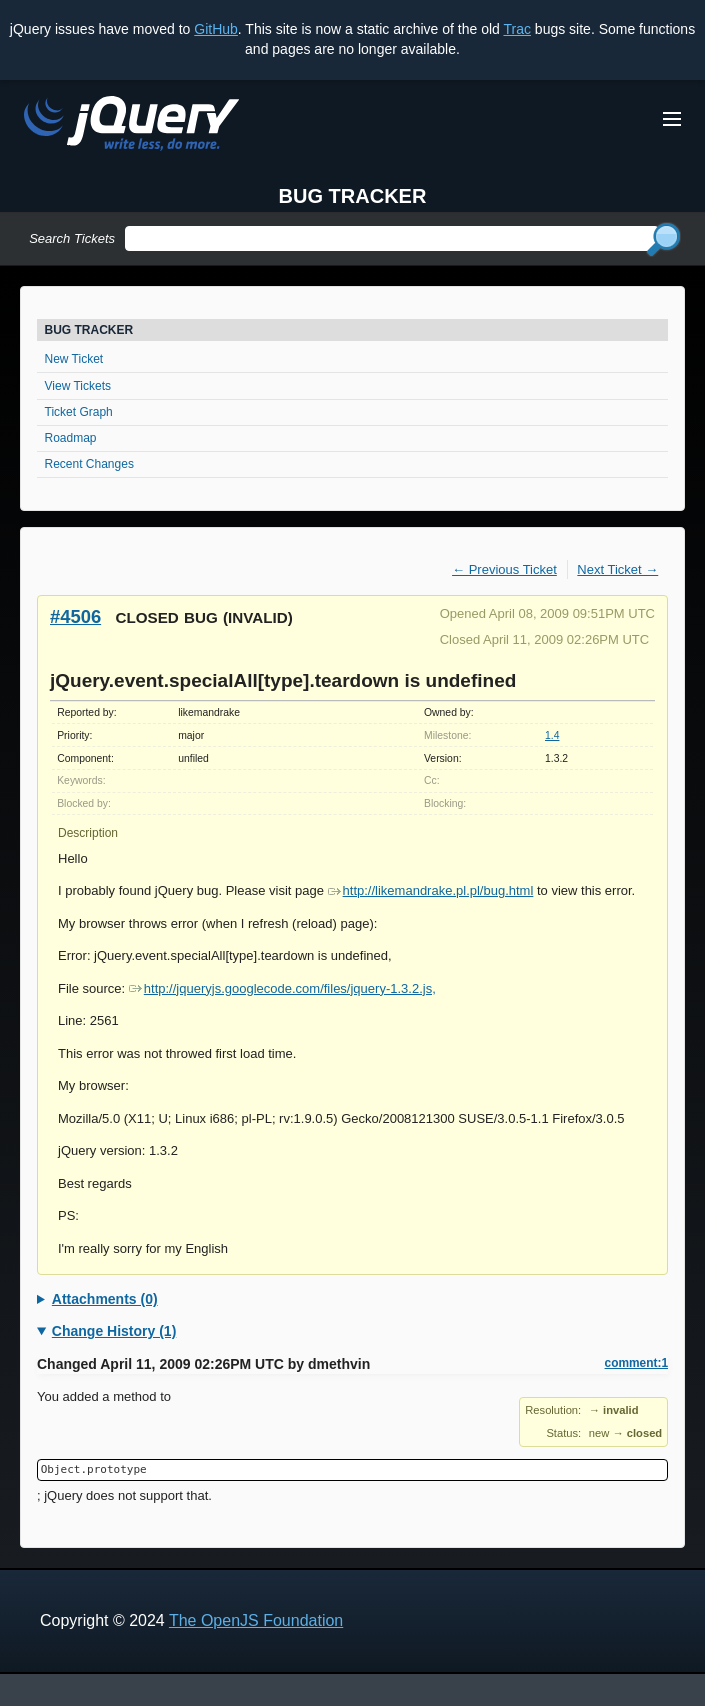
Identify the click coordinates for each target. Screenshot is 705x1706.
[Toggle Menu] (672, 119)
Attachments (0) (105, 1299)
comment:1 (636, 1363)
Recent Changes (89, 464)
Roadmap (71, 438)
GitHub (216, 29)
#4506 (75, 616)
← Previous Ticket (504, 569)
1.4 (552, 735)
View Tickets (78, 386)
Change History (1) (114, 1331)
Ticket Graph (79, 412)
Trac (516, 29)
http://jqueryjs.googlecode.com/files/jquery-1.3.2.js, (282, 988)
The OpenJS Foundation (256, 1620)
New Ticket (74, 359)
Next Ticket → (617, 569)
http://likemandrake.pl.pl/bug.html (431, 890)
